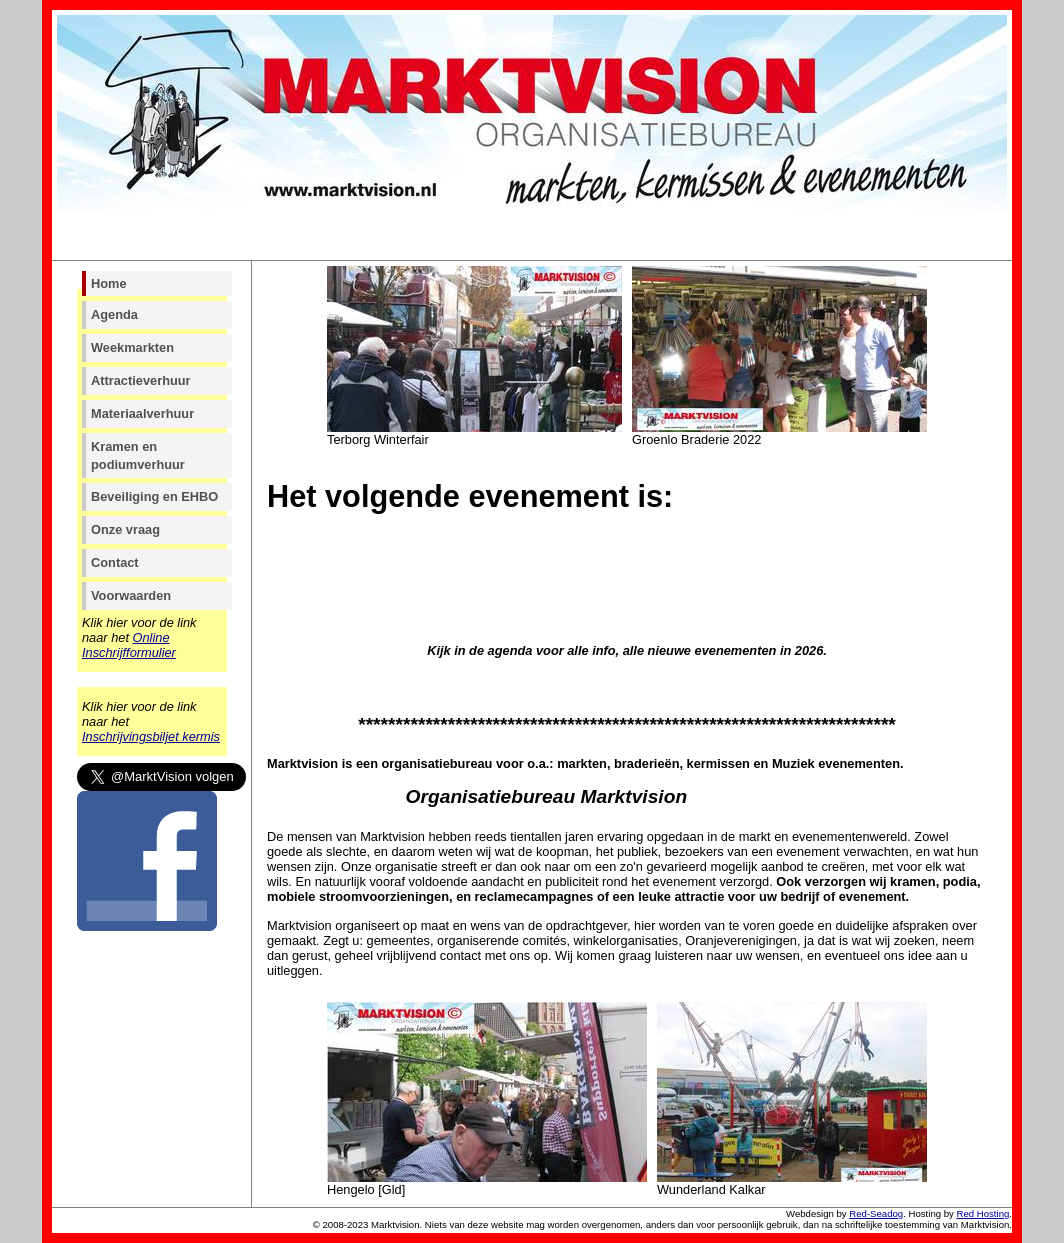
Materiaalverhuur (142, 413)
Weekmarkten (132, 347)
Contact (115, 562)
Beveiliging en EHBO (154, 496)
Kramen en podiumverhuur (138, 455)
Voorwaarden (131, 595)
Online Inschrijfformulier (129, 645)
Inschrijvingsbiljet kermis (151, 736)
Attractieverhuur (141, 380)
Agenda (114, 314)
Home (109, 283)
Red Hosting (983, 1213)
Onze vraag (125, 529)
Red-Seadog (876, 1213)
